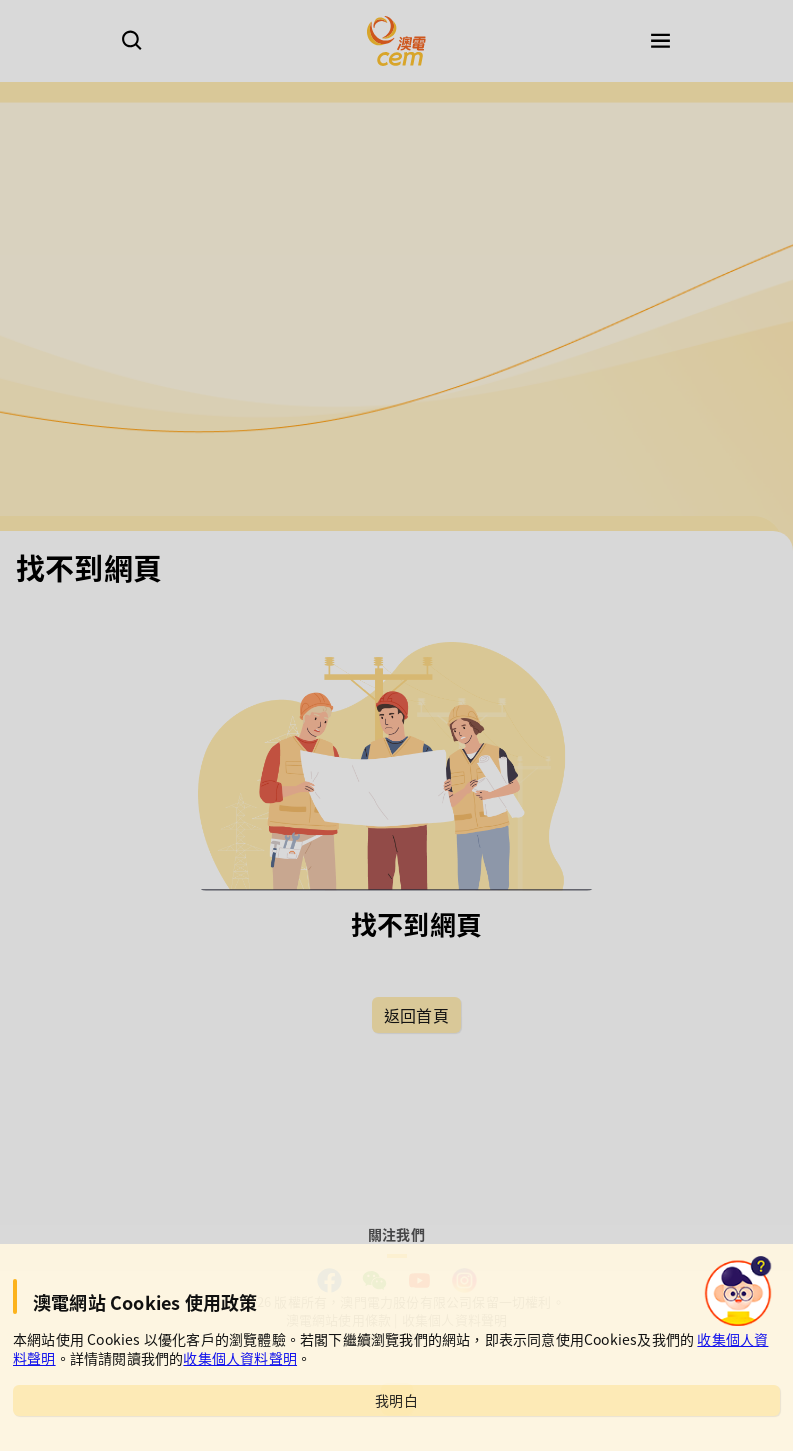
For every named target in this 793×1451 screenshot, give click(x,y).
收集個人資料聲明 (240, 1358)
